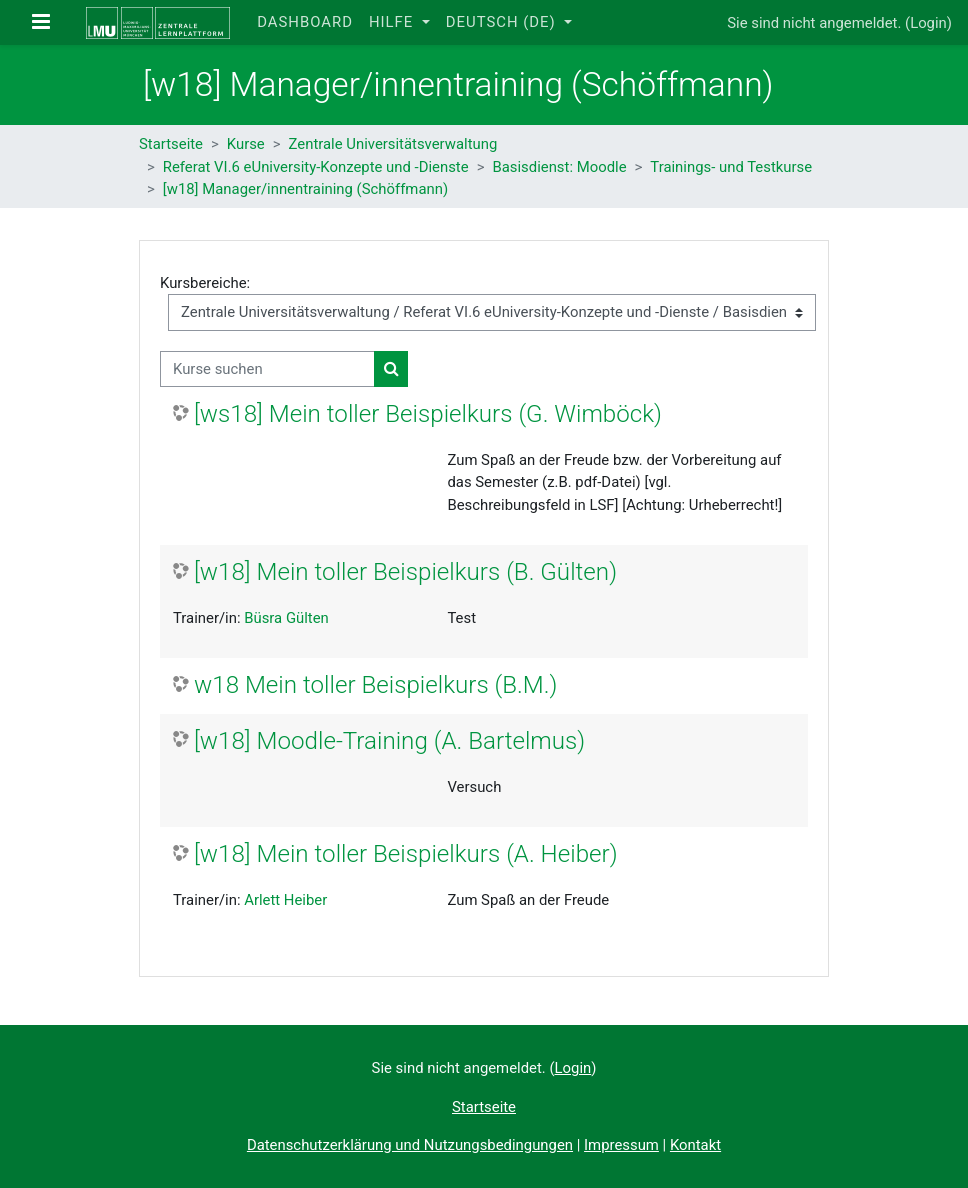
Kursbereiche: (205, 283)
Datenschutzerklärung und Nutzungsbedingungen (410, 1145)
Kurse (246, 144)
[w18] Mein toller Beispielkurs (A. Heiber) (406, 854)
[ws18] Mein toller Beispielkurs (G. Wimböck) (428, 414)
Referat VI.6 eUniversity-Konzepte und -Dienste (316, 167)
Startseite (171, 144)
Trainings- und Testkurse (731, 167)
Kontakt (695, 1145)
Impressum (621, 1145)
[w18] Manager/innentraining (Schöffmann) (305, 189)
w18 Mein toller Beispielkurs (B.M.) (375, 685)
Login (928, 23)
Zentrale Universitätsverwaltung (393, 144)
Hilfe (393, 22)
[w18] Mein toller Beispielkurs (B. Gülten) (405, 572)
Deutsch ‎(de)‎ (503, 22)
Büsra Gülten (286, 618)
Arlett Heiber (285, 900)
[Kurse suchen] (267, 369)
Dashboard (305, 22)
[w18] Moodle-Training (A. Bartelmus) (389, 741)
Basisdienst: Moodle (559, 167)
